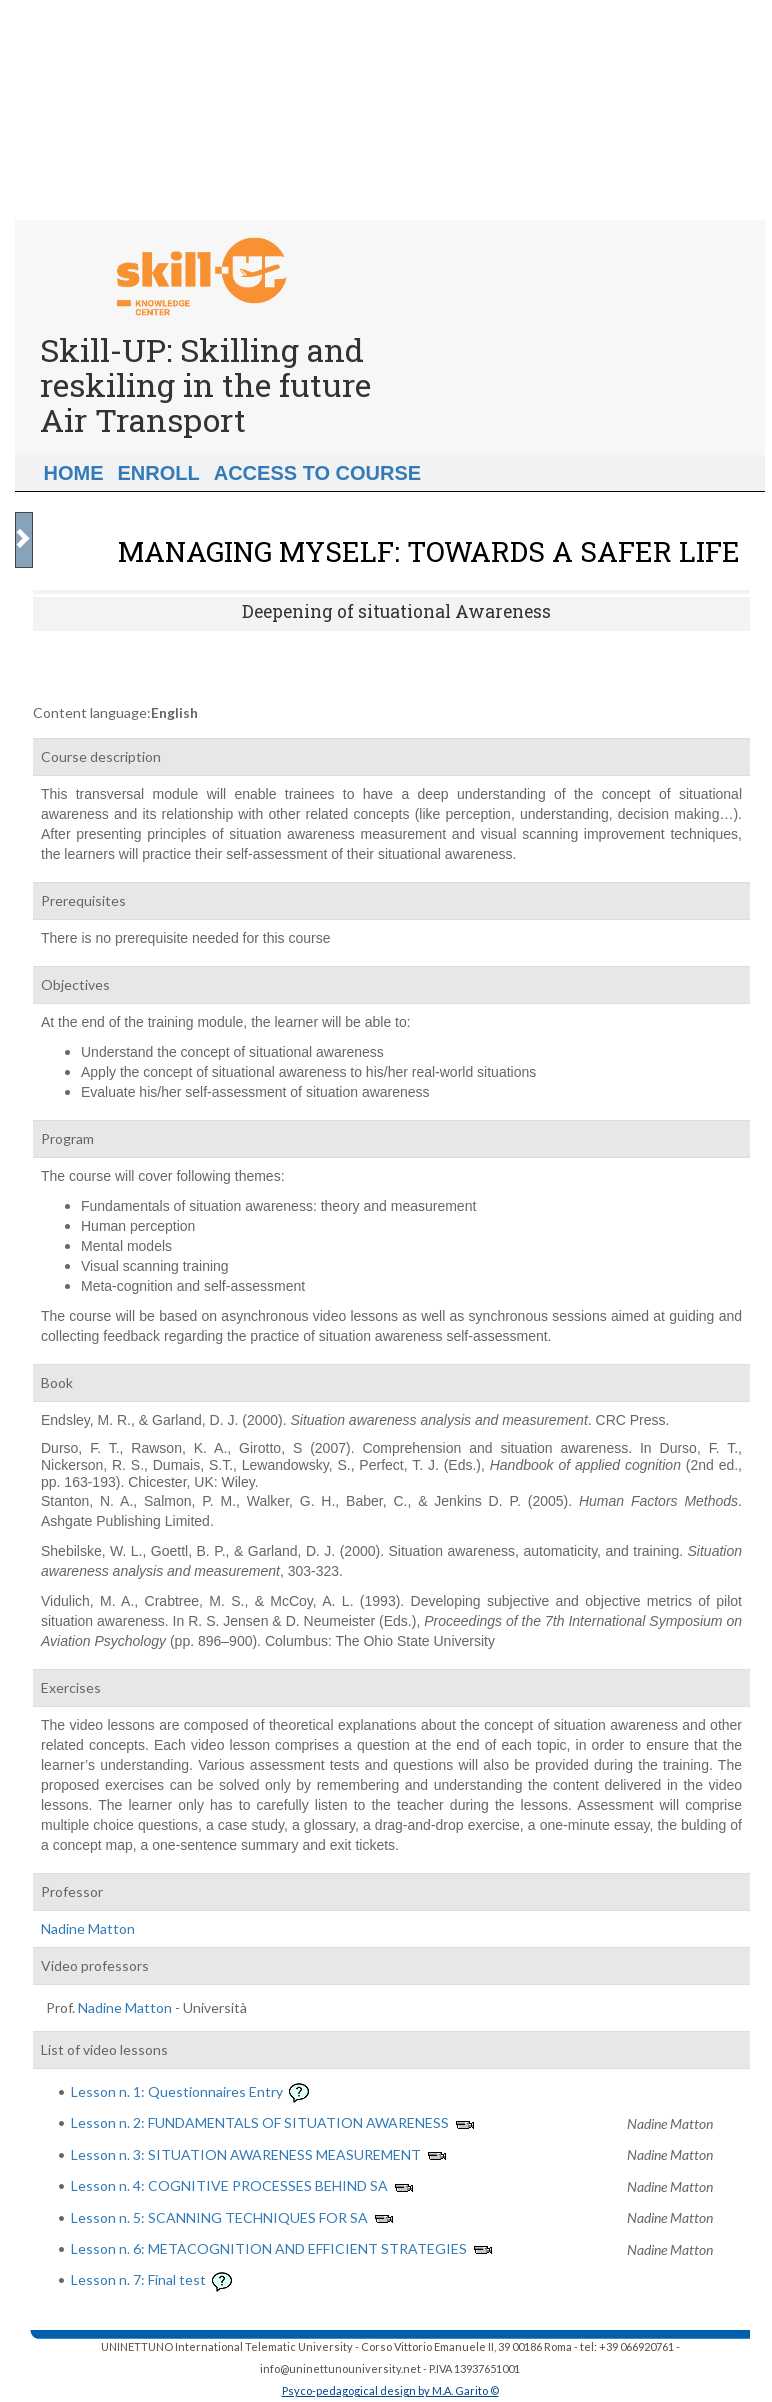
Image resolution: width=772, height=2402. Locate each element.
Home (74, 473)
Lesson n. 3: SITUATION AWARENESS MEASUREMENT (246, 2154)
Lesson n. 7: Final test (138, 2279)
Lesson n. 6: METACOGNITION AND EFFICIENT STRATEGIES (269, 2248)
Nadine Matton (88, 1928)
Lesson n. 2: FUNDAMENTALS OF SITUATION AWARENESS (260, 2122)
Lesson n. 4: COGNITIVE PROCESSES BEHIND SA (229, 2185)
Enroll (159, 473)
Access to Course (317, 473)
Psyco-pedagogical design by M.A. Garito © (390, 2390)
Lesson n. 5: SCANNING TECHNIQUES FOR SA (219, 2217)
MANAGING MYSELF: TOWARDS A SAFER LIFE (429, 551)
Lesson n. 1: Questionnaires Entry (177, 2091)
